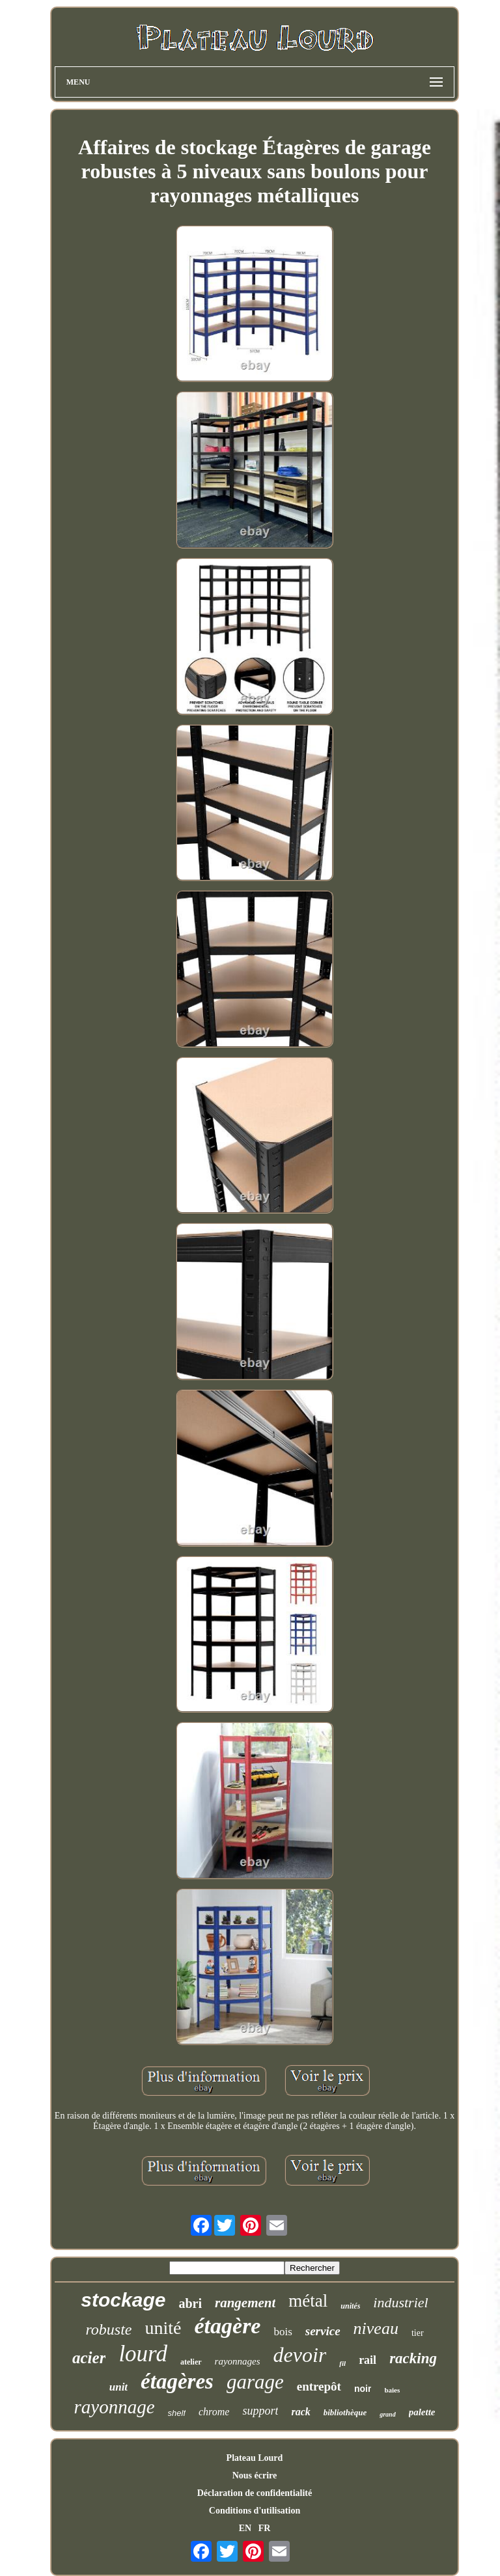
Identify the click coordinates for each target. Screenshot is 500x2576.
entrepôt (319, 2386)
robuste (108, 2329)
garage (255, 2381)
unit (118, 2387)
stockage (123, 2300)
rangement (245, 2303)
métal (307, 2301)
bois (282, 2331)
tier (417, 2333)
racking (413, 2358)
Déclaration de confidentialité (254, 2493)
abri (190, 2303)
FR (264, 2528)
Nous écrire (254, 2475)
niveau (376, 2328)
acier (88, 2357)
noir (362, 2388)
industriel (400, 2302)
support (260, 2410)
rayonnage (114, 2406)
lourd (142, 2353)
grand (387, 2414)
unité (163, 2328)
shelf (177, 2413)
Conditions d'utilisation (254, 2510)
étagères (177, 2381)
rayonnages (237, 2361)
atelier (191, 2361)
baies (392, 2390)
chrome (214, 2411)
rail (367, 2359)
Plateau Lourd (255, 2458)
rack (300, 2411)
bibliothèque (345, 2412)
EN (245, 2528)
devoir (300, 2354)
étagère (228, 2326)
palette (422, 2412)
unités (350, 2306)
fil (342, 2363)
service (322, 2331)
